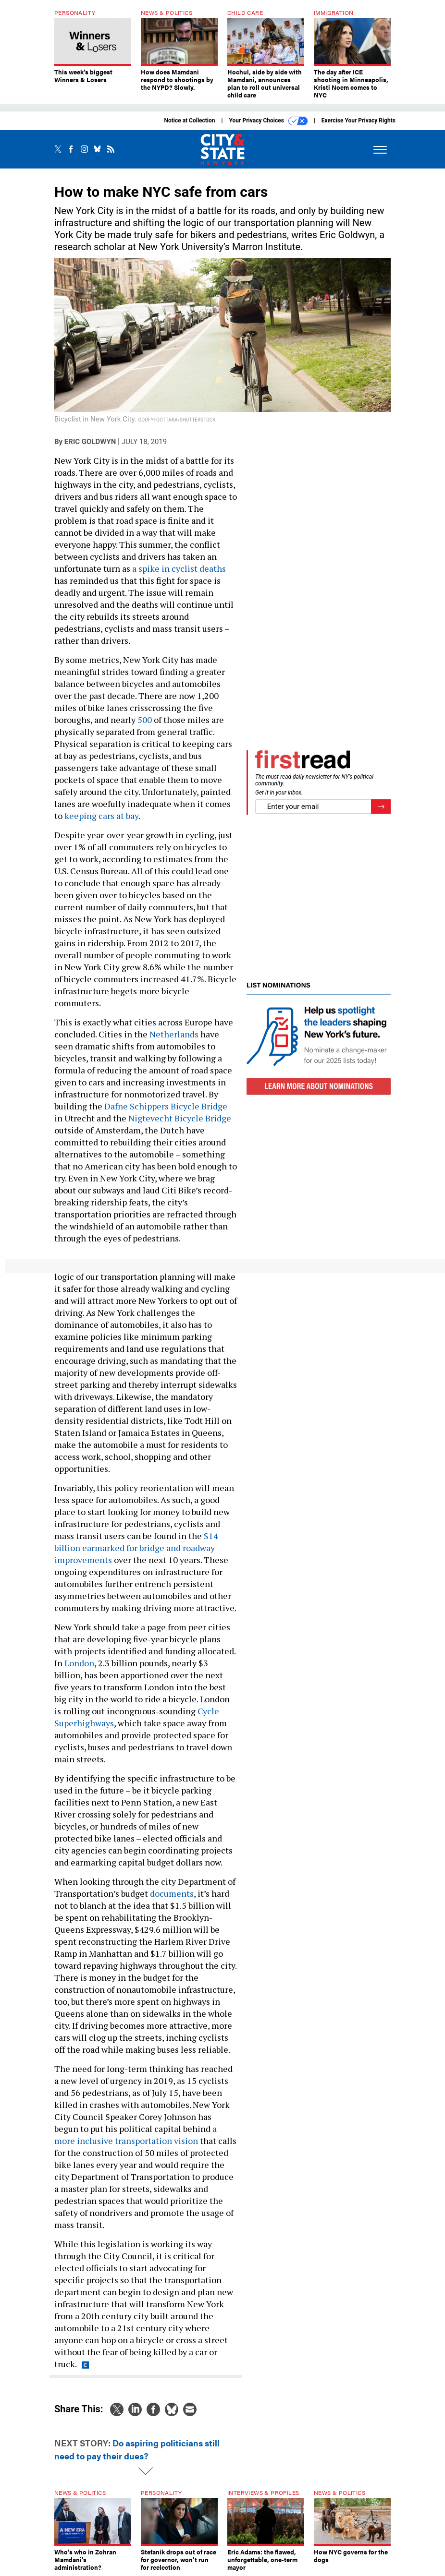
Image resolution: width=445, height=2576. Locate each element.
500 (144, 719)
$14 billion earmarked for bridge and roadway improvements (136, 1547)
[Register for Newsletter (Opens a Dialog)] (381, 806)
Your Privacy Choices (268, 121)
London (79, 1663)
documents (172, 1893)
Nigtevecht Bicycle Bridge (179, 1118)
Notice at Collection (189, 120)
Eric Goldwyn (90, 441)
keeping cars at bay (101, 815)
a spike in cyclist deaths (179, 568)
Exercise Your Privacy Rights (358, 120)
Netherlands (173, 1034)
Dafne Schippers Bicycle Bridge (165, 1106)
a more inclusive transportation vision (135, 2134)
